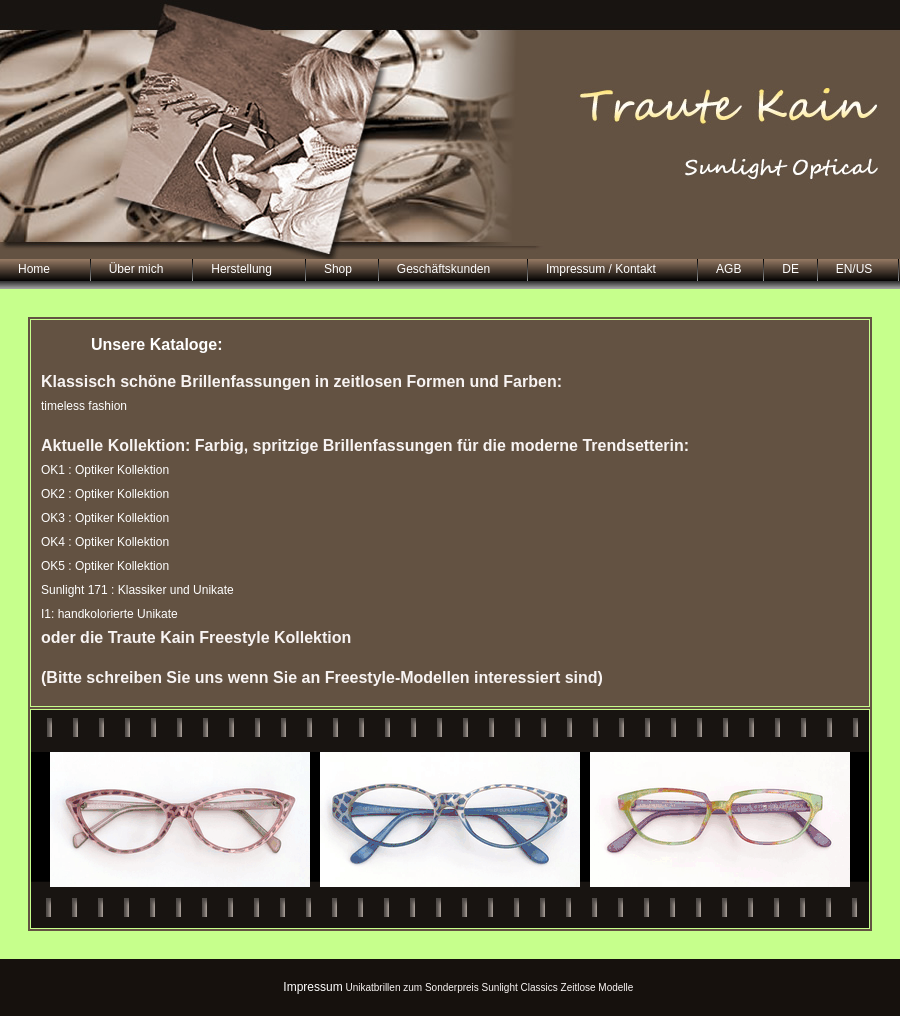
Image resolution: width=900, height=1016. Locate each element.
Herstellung (241, 269)
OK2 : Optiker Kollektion (105, 494)
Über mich (136, 269)
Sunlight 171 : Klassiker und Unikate (137, 590)
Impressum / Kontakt (601, 269)
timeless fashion (84, 406)
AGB (728, 269)
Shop (338, 269)
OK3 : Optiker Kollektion (105, 518)
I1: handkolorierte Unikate (109, 614)
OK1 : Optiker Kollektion (105, 470)
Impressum (312, 987)
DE (790, 269)
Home (34, 269)
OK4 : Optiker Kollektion (105, 542)
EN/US (854, 269)
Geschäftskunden (443, 269)
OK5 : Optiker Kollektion (105, 566)
